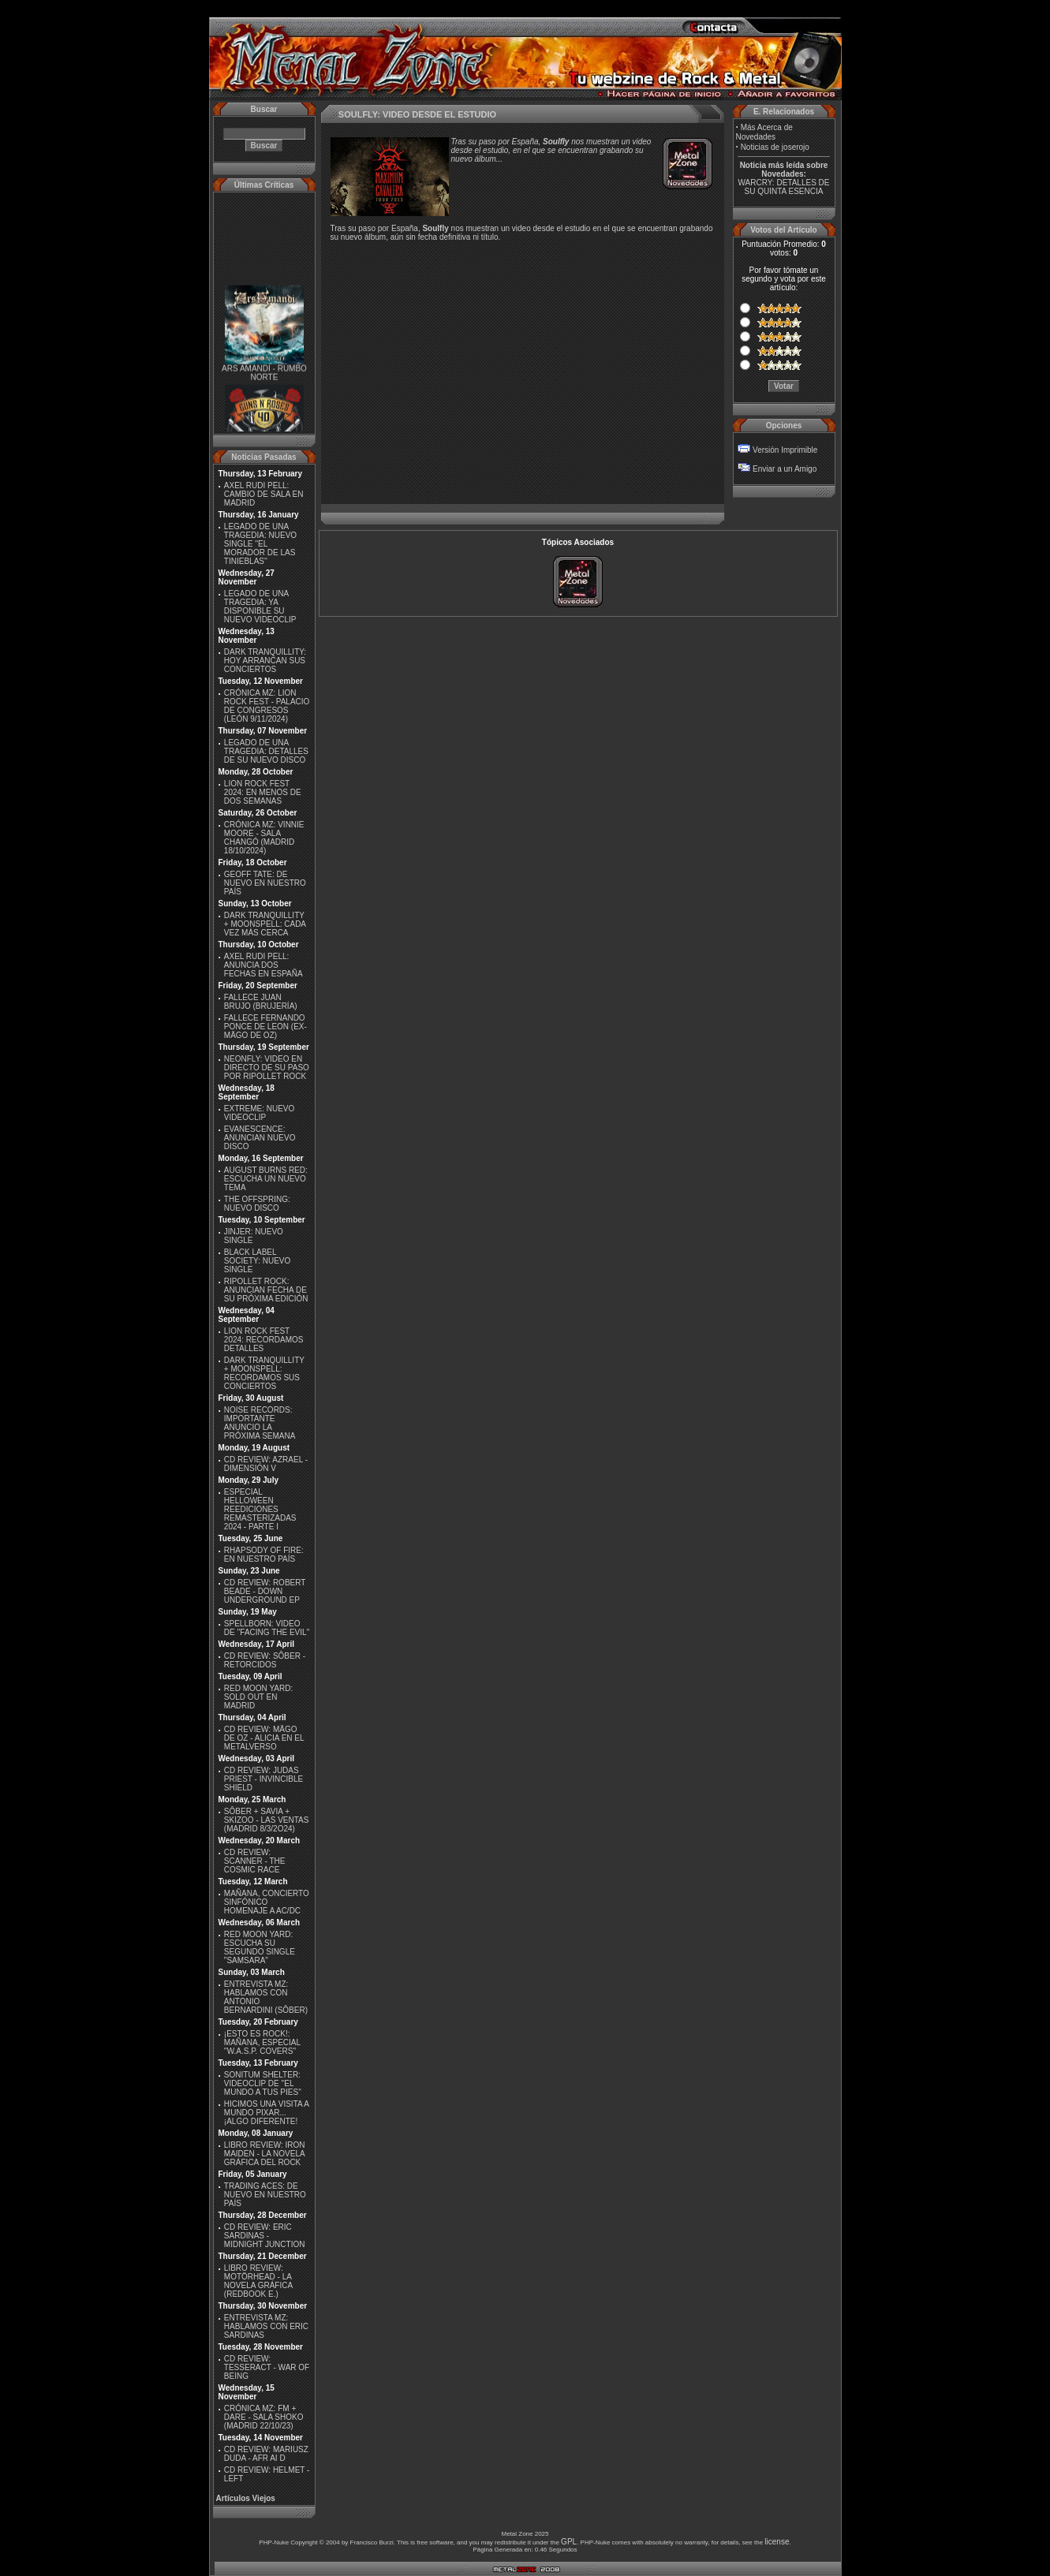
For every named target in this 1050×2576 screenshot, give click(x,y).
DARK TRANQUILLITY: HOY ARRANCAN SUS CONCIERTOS (265, 661)
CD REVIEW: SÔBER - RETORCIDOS (264, 1660)
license (776, 2541)
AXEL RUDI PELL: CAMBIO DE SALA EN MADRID (264, 494)
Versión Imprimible (785, 450)
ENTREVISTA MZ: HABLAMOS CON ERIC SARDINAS (266, 2326)
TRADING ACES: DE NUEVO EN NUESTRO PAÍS (265, 2195)
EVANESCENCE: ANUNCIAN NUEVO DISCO (260, 1138)
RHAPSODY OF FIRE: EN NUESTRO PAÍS (264, 1554)
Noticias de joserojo (775, 147)
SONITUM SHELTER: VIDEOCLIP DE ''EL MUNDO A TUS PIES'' (262, 2083)
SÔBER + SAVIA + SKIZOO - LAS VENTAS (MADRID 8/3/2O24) (266, 1820)
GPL (569, 2541)
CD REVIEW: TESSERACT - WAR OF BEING (266, 2367)
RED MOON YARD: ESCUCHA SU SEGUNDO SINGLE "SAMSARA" (259, 1947)
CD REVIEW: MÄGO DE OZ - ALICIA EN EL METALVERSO (264, 1738)
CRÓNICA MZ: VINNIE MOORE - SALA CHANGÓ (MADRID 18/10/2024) (264, 837)
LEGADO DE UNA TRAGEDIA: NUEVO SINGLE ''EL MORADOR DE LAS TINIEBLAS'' (260, 544)
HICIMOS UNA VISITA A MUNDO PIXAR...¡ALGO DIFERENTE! (266, 2113)
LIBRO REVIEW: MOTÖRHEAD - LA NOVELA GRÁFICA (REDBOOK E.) (258, 2281)
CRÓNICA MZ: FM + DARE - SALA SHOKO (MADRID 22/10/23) (264, 2417)
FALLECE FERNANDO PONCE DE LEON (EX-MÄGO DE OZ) (265, 1027)
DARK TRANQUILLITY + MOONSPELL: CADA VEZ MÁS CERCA (265, 924)
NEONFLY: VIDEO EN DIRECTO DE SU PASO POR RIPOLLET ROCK (266, 1068)
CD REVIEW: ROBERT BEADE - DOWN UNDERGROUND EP (264, 1591)
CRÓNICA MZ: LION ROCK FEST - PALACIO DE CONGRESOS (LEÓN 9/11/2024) (267, 706)
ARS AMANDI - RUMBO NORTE (264, 376)
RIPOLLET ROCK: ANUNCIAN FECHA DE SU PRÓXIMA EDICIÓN (266, 1290)
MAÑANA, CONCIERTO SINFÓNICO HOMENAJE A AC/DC (266, 1902)
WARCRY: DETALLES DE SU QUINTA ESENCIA (784, 187)
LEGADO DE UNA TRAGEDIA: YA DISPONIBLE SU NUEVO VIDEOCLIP (260, 606)
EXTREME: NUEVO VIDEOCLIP (259, 1113)
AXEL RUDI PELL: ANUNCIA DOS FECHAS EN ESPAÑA (263, 965)
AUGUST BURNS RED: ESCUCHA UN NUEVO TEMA (266, 1179)
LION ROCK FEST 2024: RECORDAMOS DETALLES (264, 1340)
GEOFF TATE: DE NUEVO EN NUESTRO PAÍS (265, 883)
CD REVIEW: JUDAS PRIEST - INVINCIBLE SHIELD (263, 1779)
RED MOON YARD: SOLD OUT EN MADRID (258, 1697)
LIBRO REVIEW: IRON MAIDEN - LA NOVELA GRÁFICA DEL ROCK (264, 2154)
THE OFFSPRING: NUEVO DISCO (257, 1203)
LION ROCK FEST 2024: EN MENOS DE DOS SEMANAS (262, 792)
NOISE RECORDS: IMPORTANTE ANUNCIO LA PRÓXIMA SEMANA (260, 1423)
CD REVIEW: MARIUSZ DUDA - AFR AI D (266, 2453)
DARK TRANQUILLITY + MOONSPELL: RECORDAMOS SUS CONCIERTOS (264, 1373)
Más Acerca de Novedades (764, 132)
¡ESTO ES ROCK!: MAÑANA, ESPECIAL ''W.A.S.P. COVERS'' (262, 2042)
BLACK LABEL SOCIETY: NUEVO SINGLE (257, 1261)
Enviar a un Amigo (784, 469)
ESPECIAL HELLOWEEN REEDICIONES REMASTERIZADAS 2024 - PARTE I (260, 1509)
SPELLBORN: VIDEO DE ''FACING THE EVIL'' (267, 1628)
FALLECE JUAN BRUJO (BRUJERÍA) (260, 1001)
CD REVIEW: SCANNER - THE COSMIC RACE (255, 1861)
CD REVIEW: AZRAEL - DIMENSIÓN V (266, 1464)
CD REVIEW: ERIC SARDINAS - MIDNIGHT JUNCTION (264, 2236)
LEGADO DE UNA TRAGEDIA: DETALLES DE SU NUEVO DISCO (266, 751)
